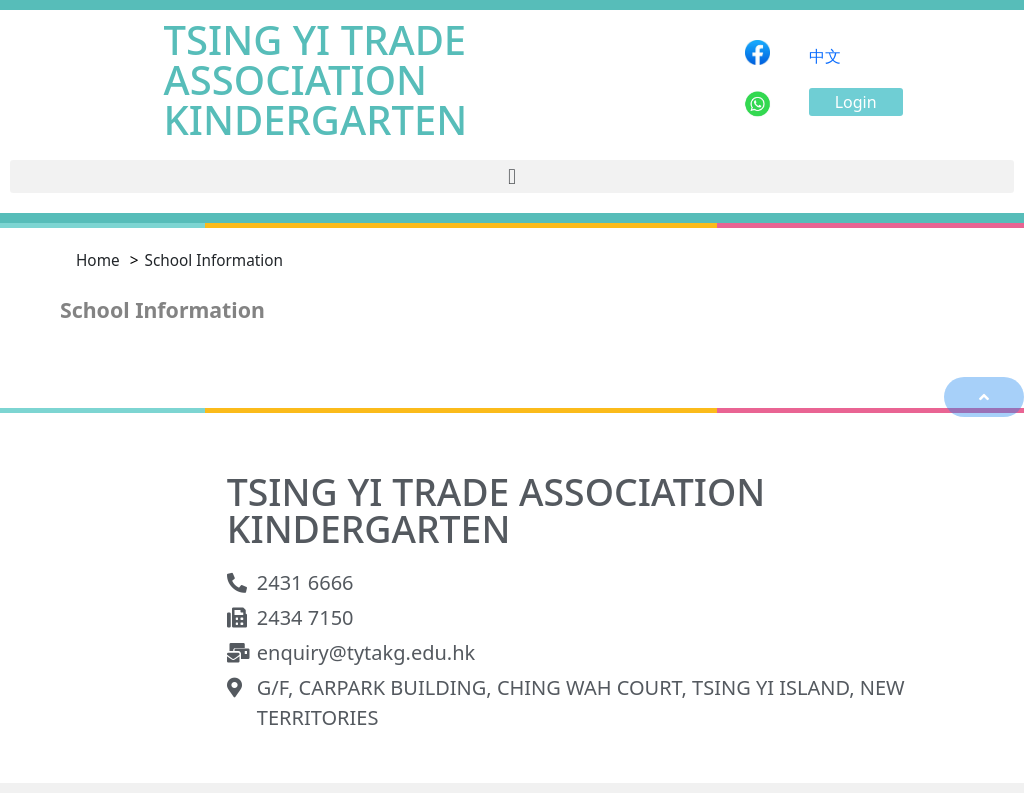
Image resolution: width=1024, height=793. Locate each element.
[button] (856, 102)
